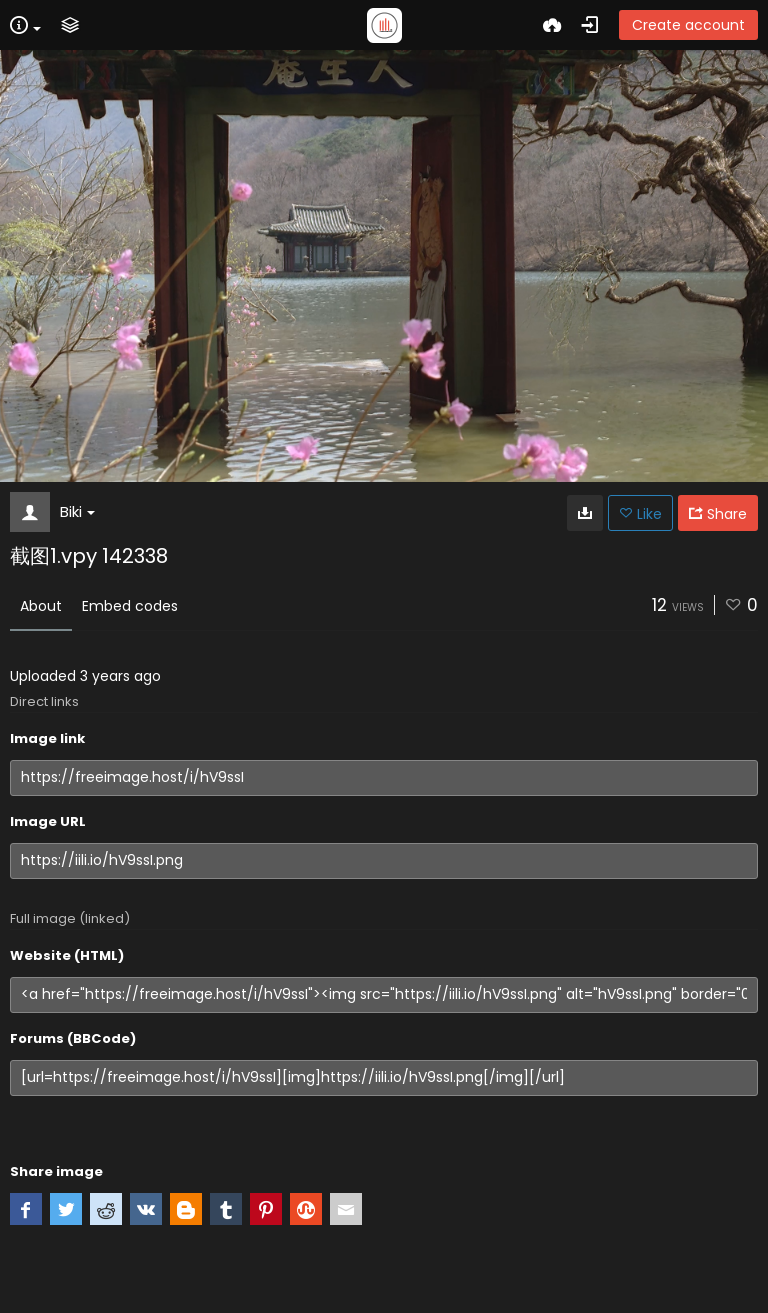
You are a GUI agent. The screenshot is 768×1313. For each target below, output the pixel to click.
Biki (77, 511)
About (41, 606)
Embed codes (130, 606)
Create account (688, 25)
